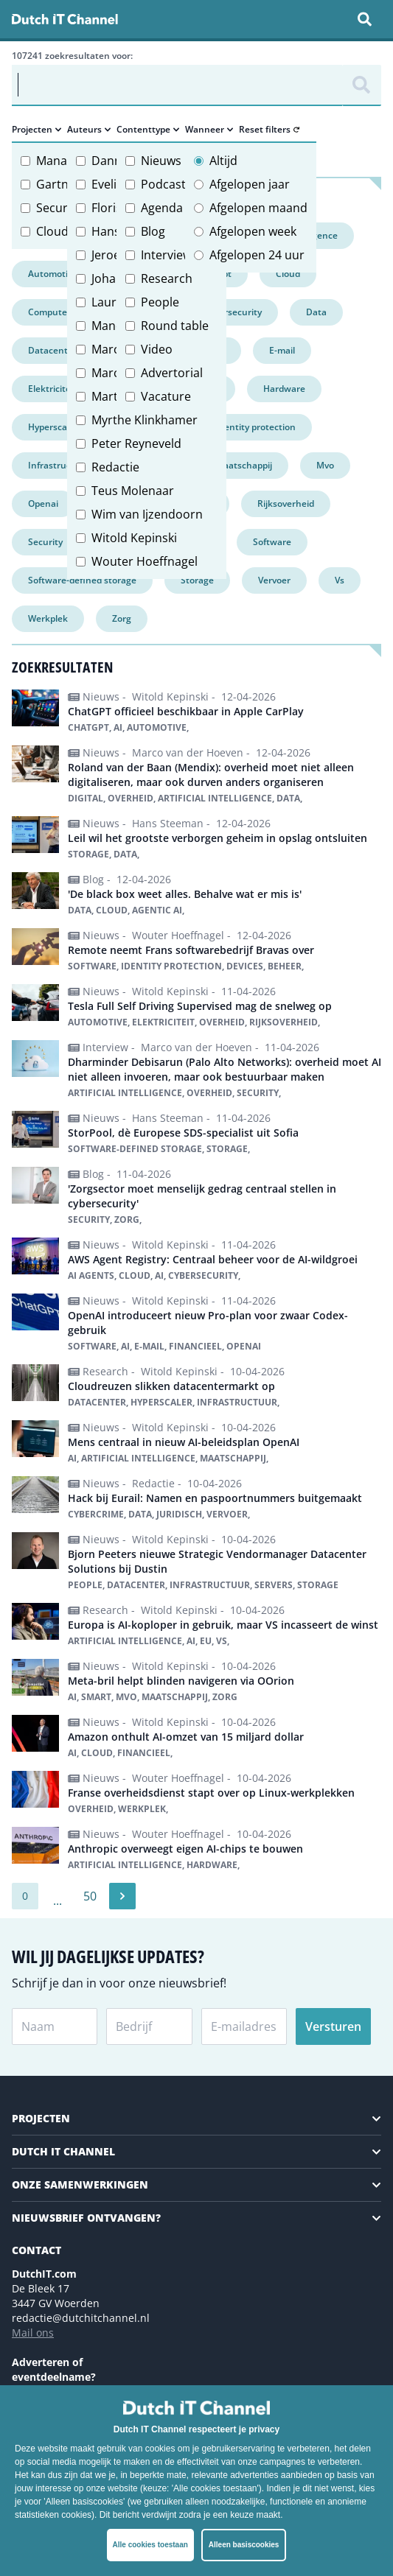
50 (90, 1896)
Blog (153, 231)
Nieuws (161, 160)
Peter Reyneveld (136, 443)
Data (316, 312)
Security (58, 208)
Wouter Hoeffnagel (144, 561)
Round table (175, 325)
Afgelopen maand (258, 208)
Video (157, 349)
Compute (47, 312)
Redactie (115, 467)
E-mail (282, 350)
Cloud (52, 231)
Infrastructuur (59, 465)
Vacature (166, 396)
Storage (197, 580)
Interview (166, 255)
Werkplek (48, 618)
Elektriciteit (52, 388)
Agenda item (176, 208)
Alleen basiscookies (244, 2545)
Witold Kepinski (134, 538)
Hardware (284, 388)
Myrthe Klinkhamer (144, 420)
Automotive (52, 273)
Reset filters (269, 130)
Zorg (121, 618)
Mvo (325, 465)
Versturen (333, 2026)
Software (272, 542)
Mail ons (33, 2333)
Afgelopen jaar (249, 184)
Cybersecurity (233, 312)
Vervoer (274, 580)
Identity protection (256, 427)
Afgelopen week (252, 231)
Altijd (223, 160)
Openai (43, 503)
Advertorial (172, 373)
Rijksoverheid (285, 503)
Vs (339, 580)
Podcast (163, 184)
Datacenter (52, 350)
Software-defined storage (82, 580)
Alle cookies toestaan (150, 2545)
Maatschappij (243, 465)
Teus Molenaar (132, 490)
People (160, 302)
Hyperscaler (53, 427)
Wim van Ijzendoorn (147, 514)
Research (166, 278)
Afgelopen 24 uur (257, 255)
